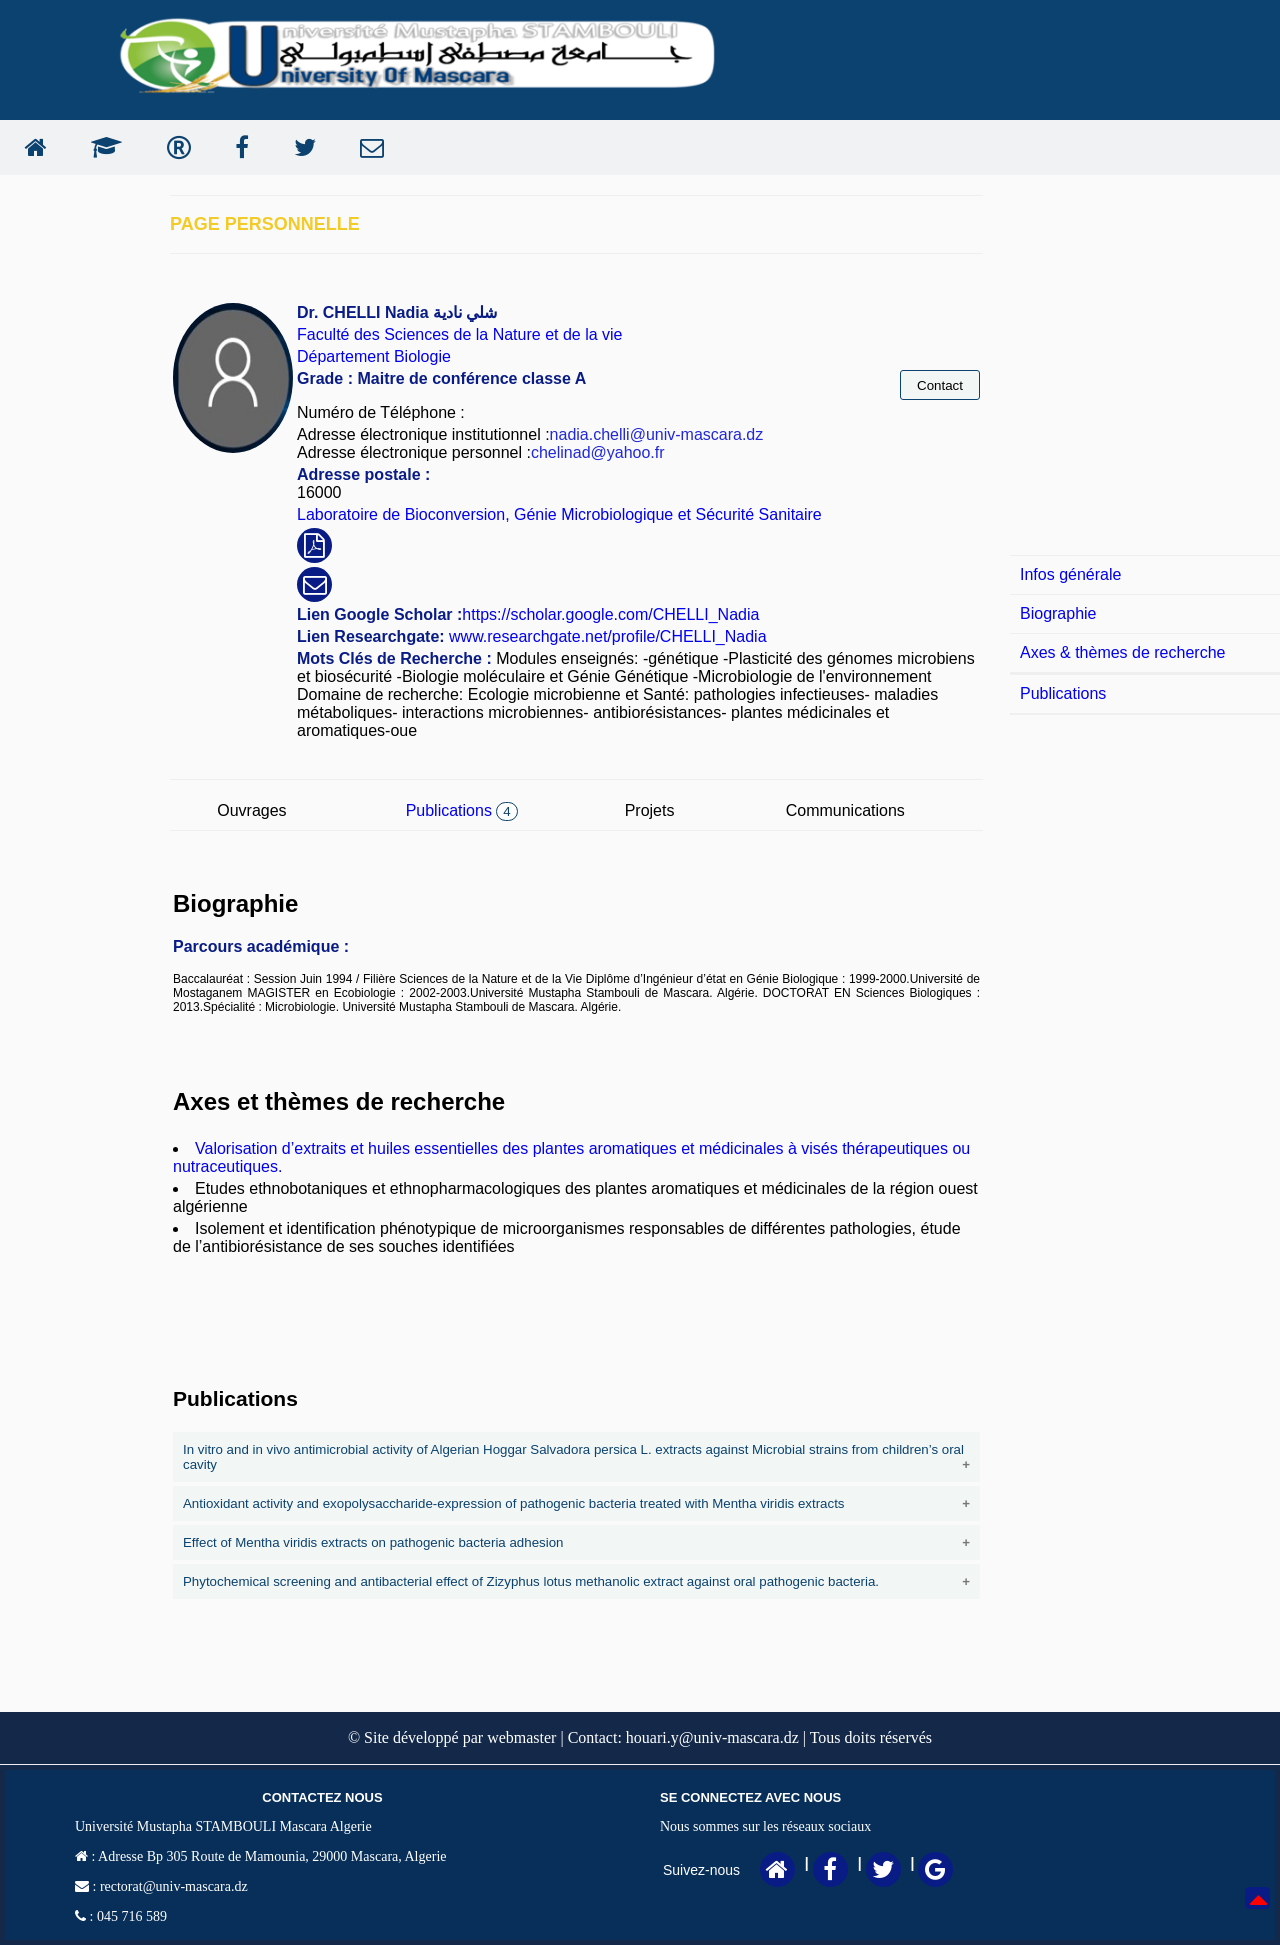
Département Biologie (374, 356)
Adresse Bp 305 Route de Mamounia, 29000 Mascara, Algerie (270, 1856)
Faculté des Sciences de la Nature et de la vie (460, 334)
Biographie (1058, 613)
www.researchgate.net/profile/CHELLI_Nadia (606, 636)
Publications (462, 810)
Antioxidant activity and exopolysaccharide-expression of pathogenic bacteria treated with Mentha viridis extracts (514, 1503)
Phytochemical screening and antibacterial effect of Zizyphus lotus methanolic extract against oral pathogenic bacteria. (532, 1581)
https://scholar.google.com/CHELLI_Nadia (610, 614)
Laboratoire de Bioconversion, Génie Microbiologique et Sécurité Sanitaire (559, 514)
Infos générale (1070, 574)
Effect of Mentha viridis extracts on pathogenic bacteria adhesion (373, 1542)
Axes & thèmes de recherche (1122, 652)
